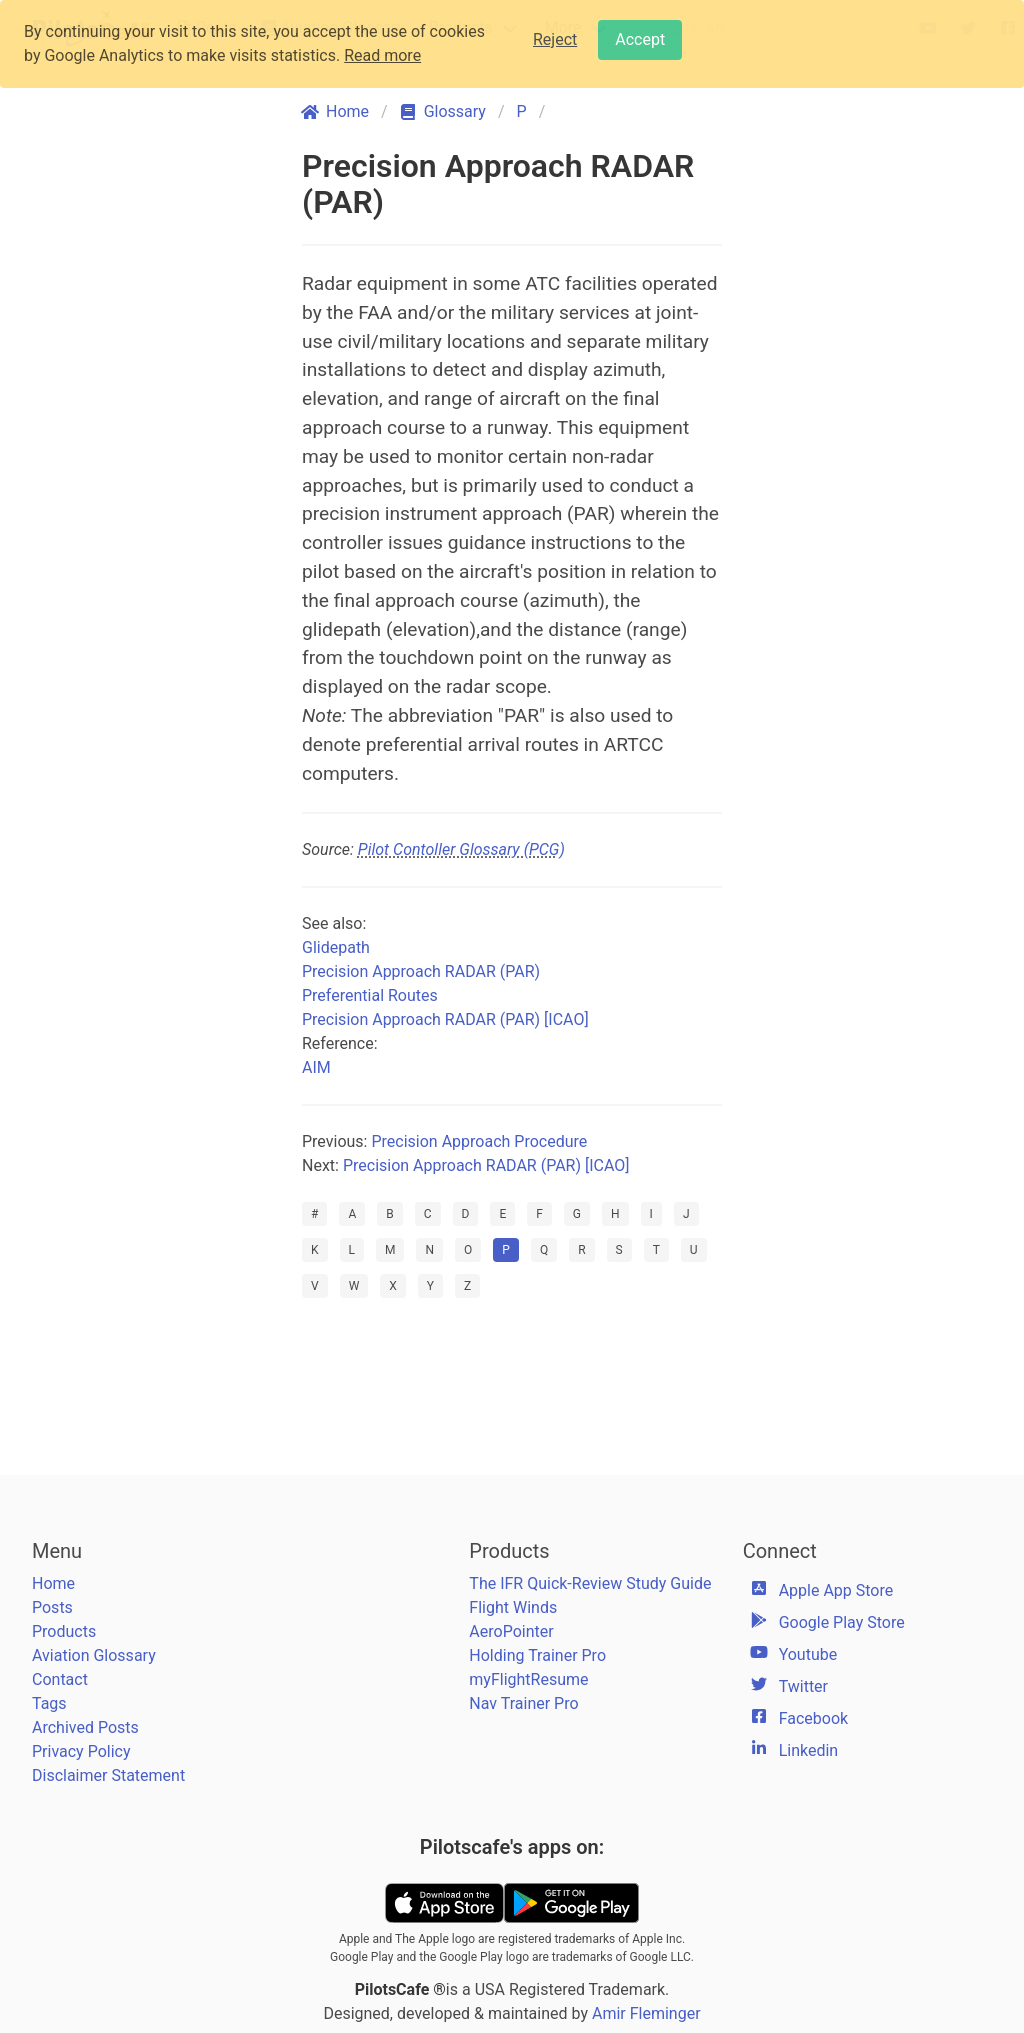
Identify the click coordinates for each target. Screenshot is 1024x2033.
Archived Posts (85, 1727)
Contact (60, 1679)
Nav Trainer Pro (523, 1703)
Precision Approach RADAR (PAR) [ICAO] (445, 1019)
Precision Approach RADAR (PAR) (421, 971)
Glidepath (336, 947)
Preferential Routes (370, 995)
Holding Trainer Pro (537, 1655)
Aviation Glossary (94, 1655)
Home (53, 1583)
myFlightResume (528, 1679)
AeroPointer (511, 1631)
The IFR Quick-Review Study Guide (590, 1583)
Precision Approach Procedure (479, 1141)
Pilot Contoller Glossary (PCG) (461, 849)
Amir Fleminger (646, 2013)
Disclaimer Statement (108, 1775)
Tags (49, 1703)
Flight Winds (513, 1607)
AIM (316, 1067)
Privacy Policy (81, 1751)
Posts (52, 1607)
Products (64, 1631)
